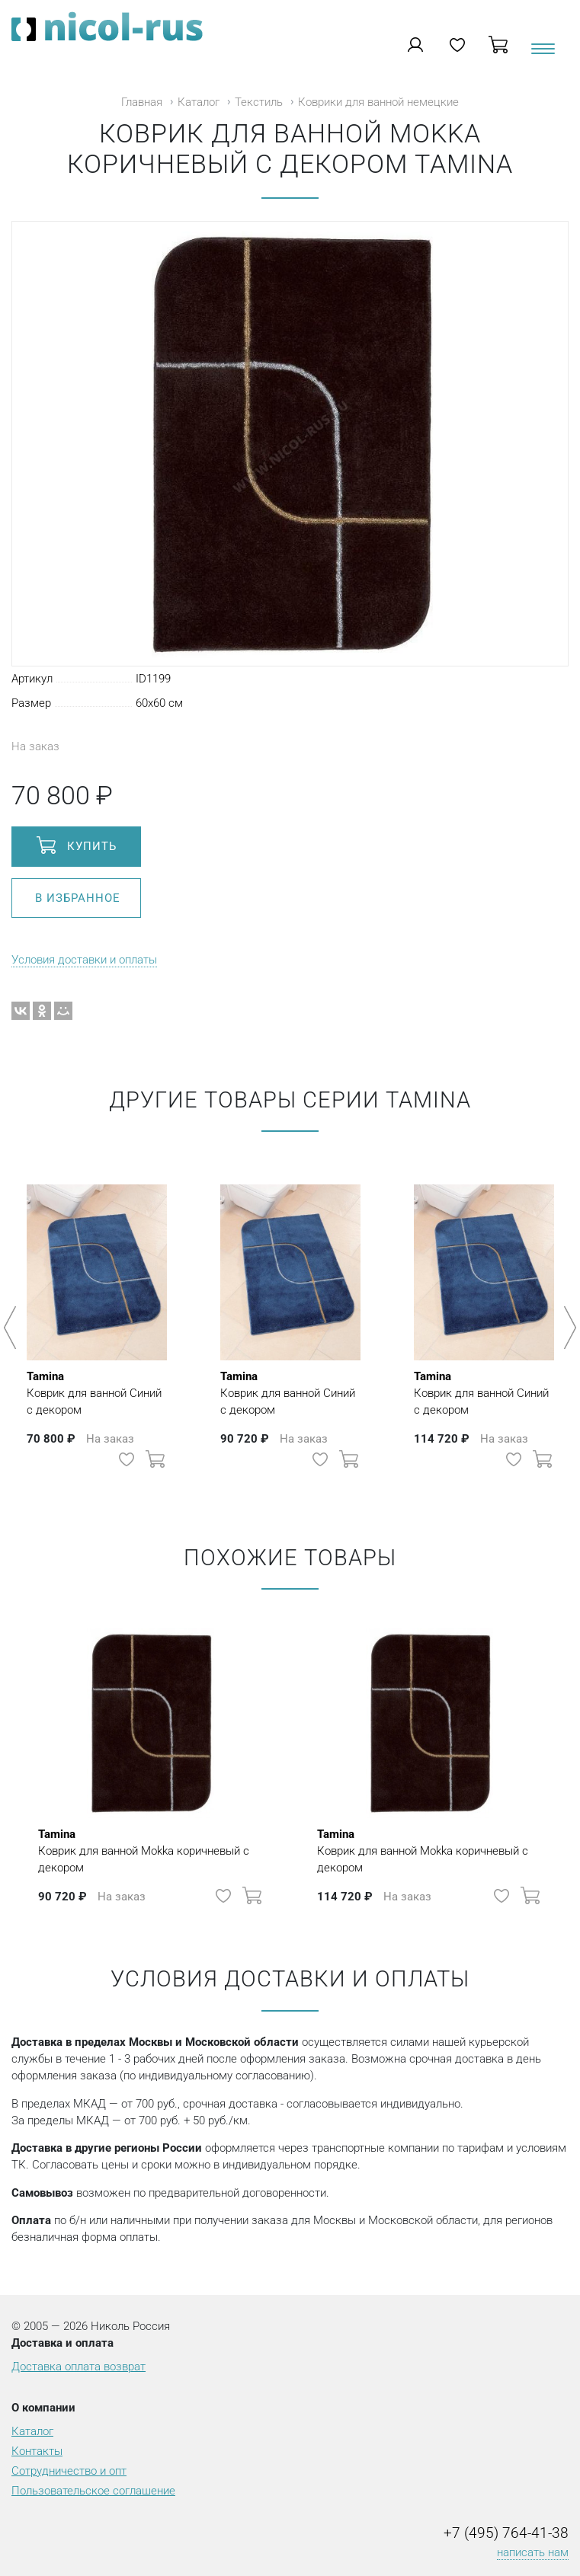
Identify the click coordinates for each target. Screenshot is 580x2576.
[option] (97, 1320)
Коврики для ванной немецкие (378, 102)
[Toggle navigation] (542, 54)
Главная (141, 102)
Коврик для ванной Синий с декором (97, 1392)
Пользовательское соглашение (93, 2491)
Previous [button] (12, 1328)
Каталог (199, 102)
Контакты (36, 2451)
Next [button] (567, 1328)
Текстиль (259, 102)
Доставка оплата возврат (78, 2366)
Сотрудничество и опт (69, 2471)
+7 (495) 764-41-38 (506, 2533)
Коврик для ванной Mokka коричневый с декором (151, 1850)
